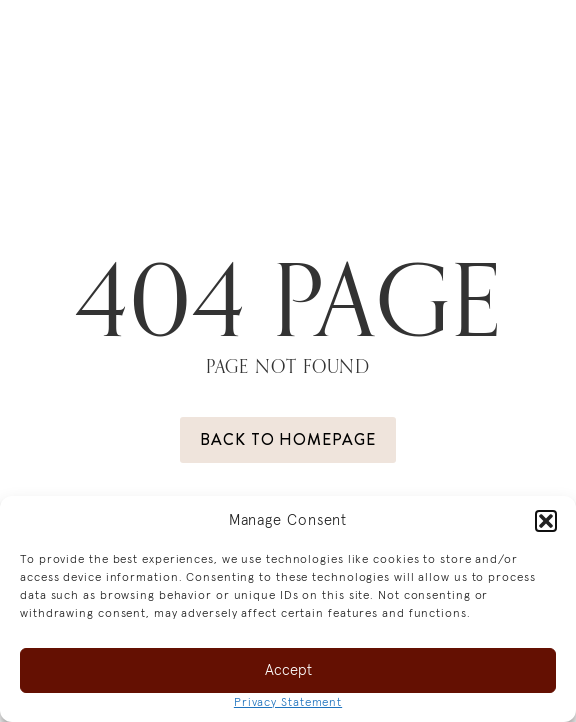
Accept (288, 670)
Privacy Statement (288, 703)
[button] (546, 521)
